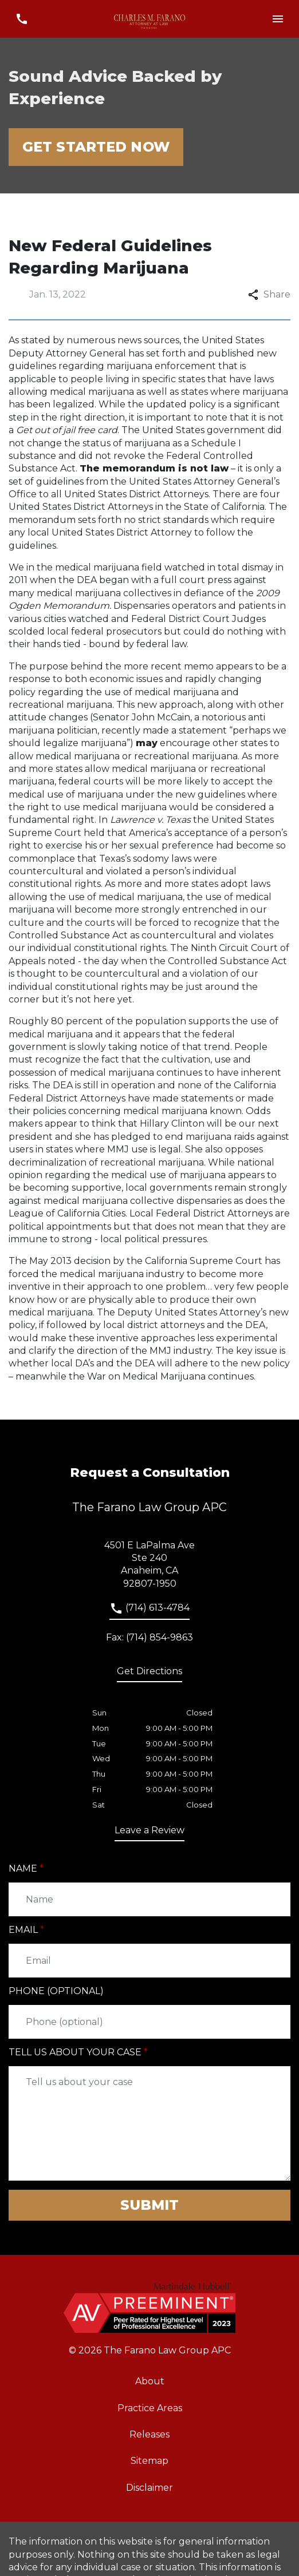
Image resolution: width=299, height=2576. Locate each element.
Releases (149, 2434)
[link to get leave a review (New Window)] (149, 1832)
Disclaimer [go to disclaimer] (149, 2487)
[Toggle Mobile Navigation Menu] (277, 19)
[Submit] (149, 2205)
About (149, 2381)
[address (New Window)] (149, 1673)
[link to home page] (150, 19)
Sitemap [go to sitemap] (149, 2460)
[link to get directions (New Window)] (149, 1565)
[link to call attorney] (149, 1611)
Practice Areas (149, 2408)
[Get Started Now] (96, 147)
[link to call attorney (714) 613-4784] (21, 19)
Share (269, 294)
